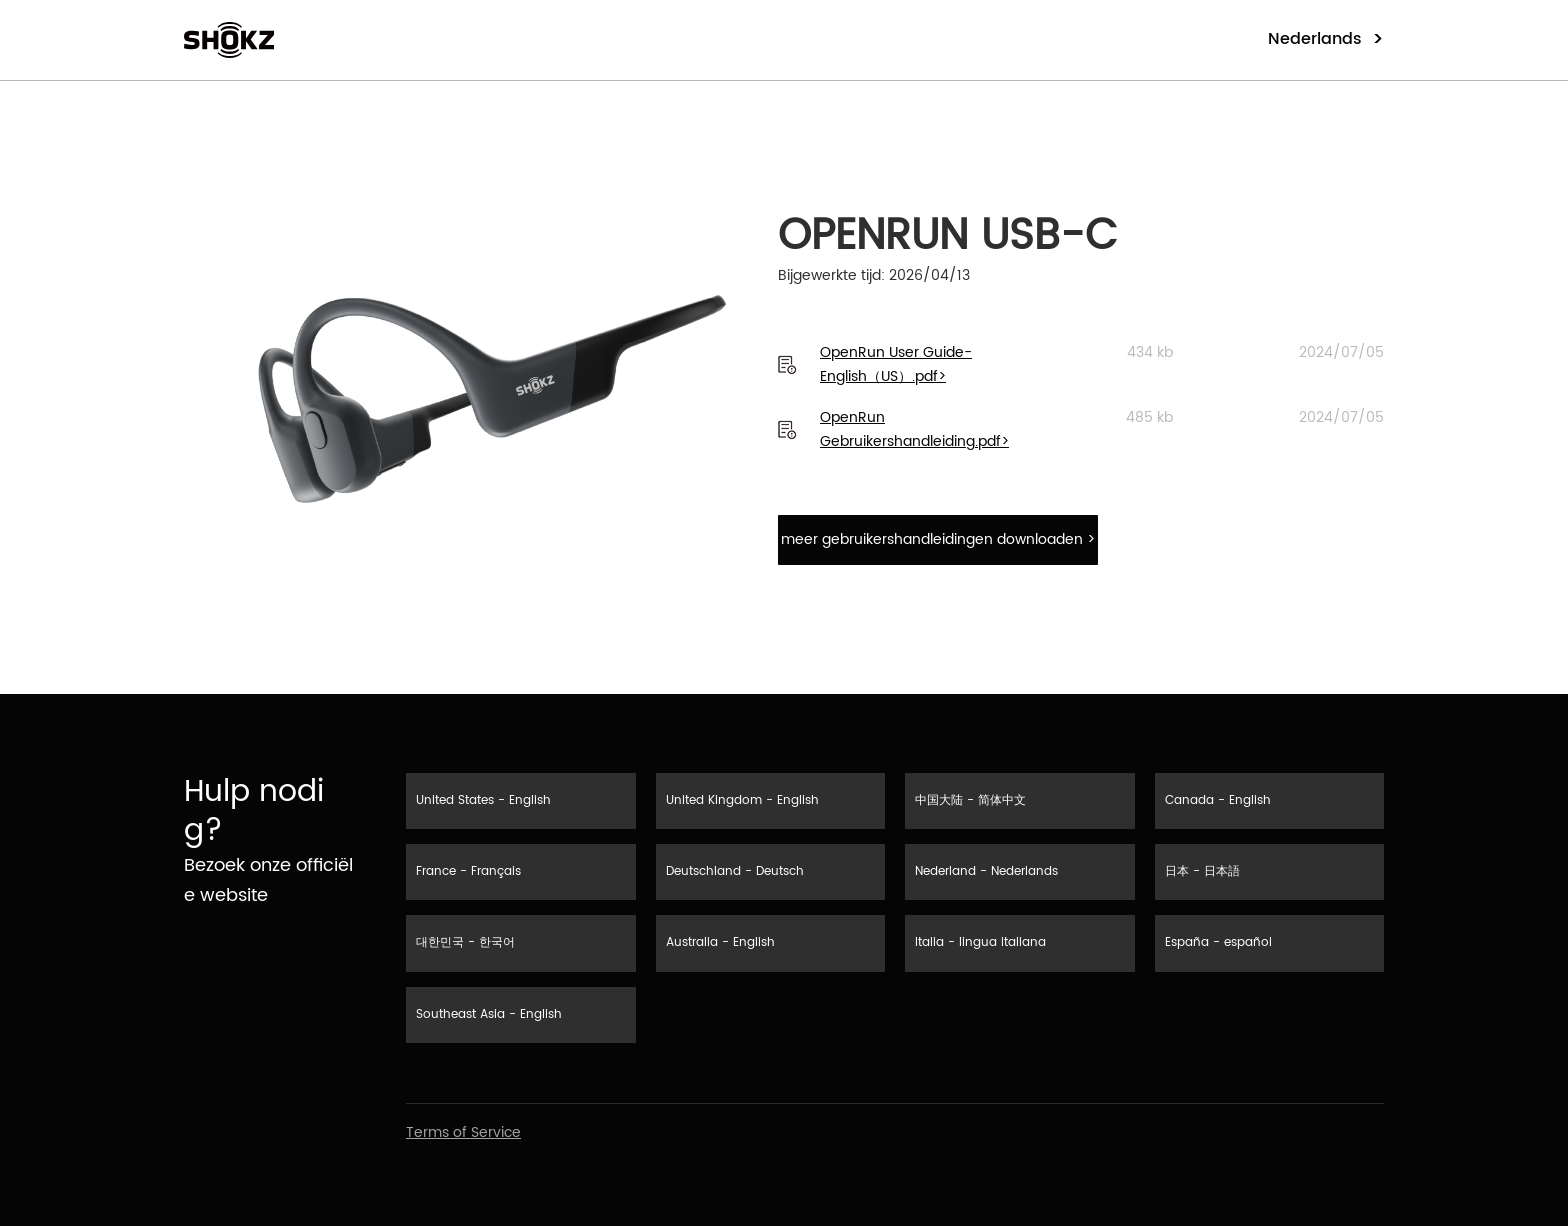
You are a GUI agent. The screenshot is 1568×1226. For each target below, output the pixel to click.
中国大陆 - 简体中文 (970, 800)
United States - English (483, 800)
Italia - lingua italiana (980, 942)
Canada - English (1218, 800)
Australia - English (720, 942)
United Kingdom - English (742, 800)
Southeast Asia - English (489, 1014)
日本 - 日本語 (1202, 871)
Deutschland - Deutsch (735, 871)
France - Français (468, 871)
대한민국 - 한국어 (465, 942)
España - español (1218, 942)
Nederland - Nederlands (986, 871)
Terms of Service (463, 1132)
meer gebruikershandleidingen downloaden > (938, 539)
